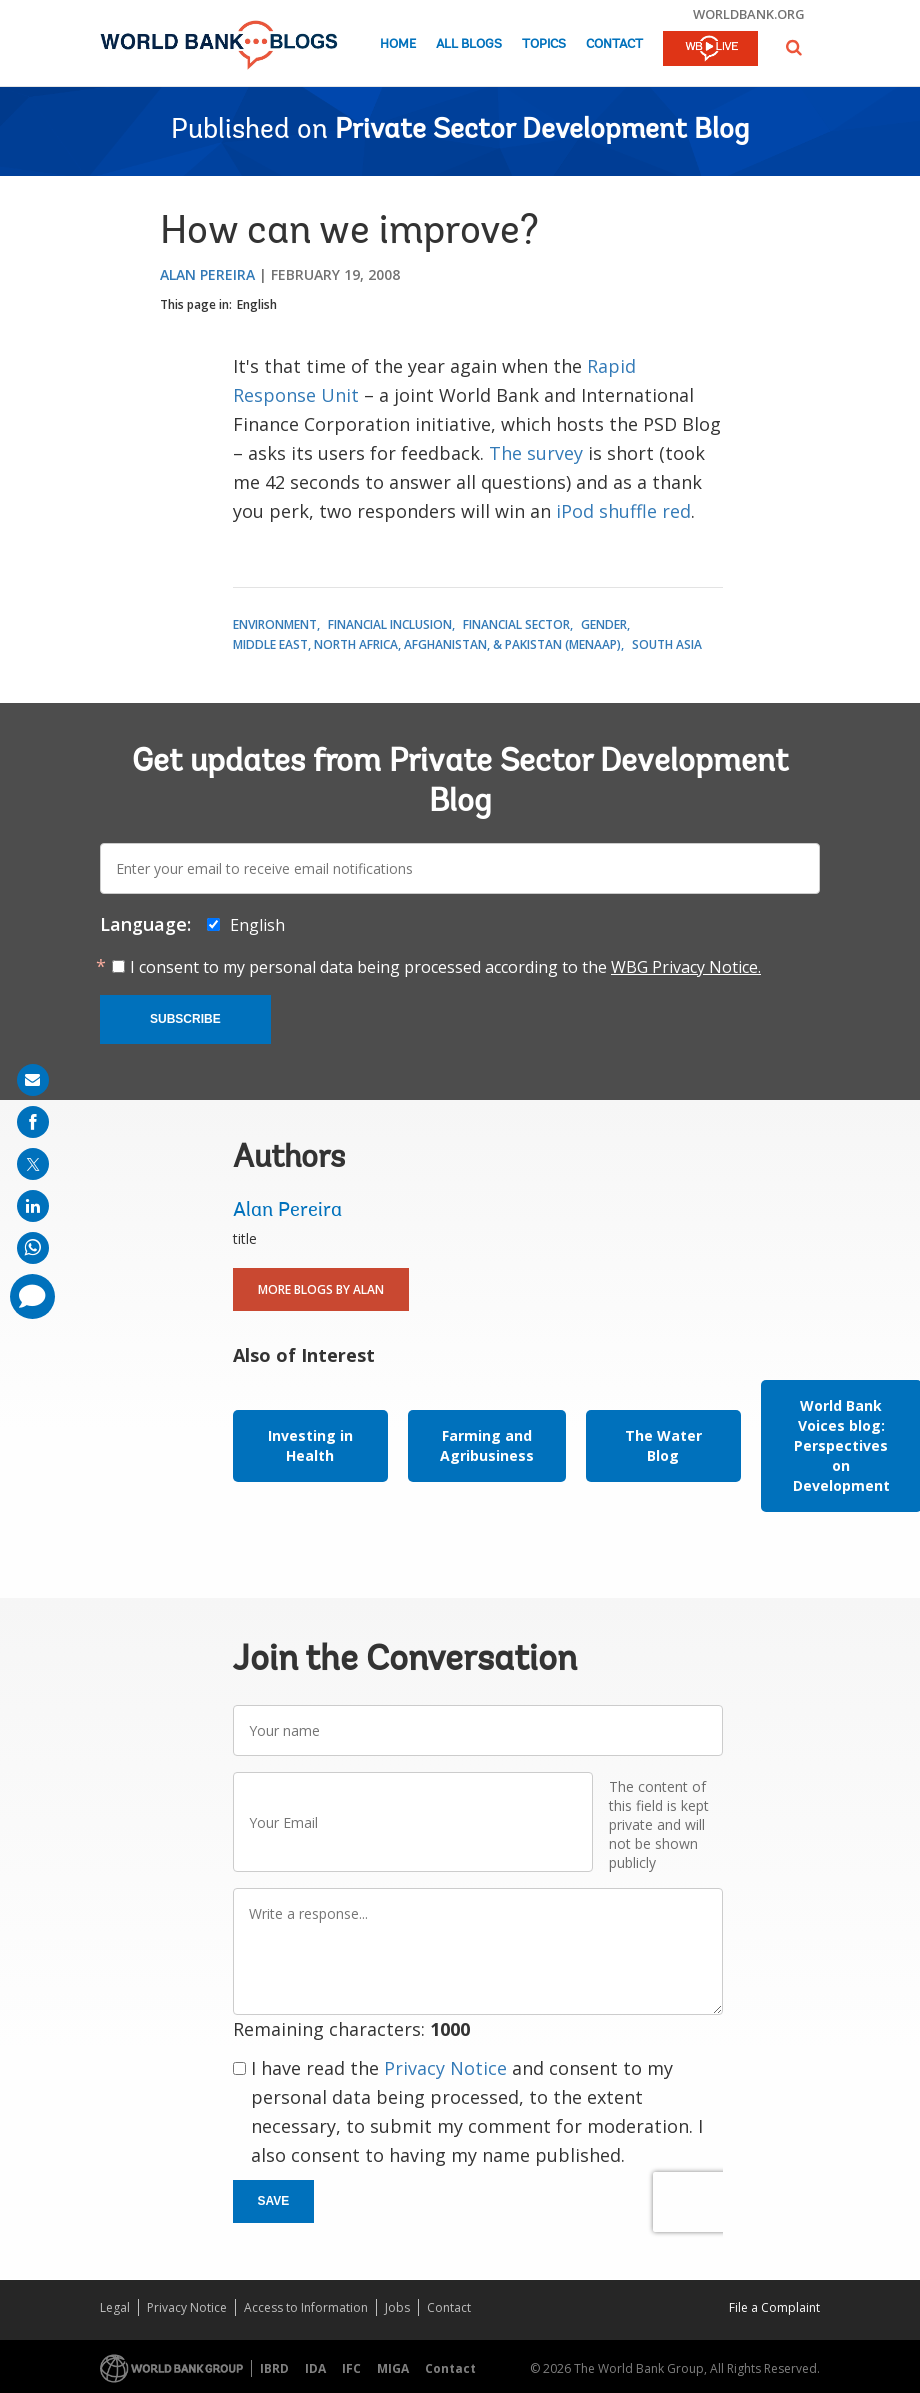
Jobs (397, 2307)
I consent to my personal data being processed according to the (445, 967)
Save (274, 2201)
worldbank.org (749, 14)
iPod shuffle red (623, 511)
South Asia (667, 644)
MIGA (393, 2368)
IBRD (274, 2368)
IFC (351, 2368)
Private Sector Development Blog (542, 131)
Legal (115, 2307)
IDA (315, 2368)
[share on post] (33, 1164)
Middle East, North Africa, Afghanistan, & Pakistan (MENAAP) (427, 644)
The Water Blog (663, 1445)
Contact (614, 44)
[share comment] (32, 1296)
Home (398, 44)
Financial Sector (516, 624)
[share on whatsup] (33, 1248)
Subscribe (185, 1019)
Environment (275, 624)
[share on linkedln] (33, 1206)
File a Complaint (774, 2307)
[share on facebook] (33, 1122)
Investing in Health (310, 1445)
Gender (604, 624)
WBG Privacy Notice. (686, 967)
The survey (536, 453)
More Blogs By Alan (321, 1289)
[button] (794, 47)
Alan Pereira (207, 274)
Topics (544, 44)
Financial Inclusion (390, 624)
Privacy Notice (445, 2068)
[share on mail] (33, 1080)
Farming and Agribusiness (487, 1445)
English (257, 304)
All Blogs (469, 44)
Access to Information (306, 2307)
